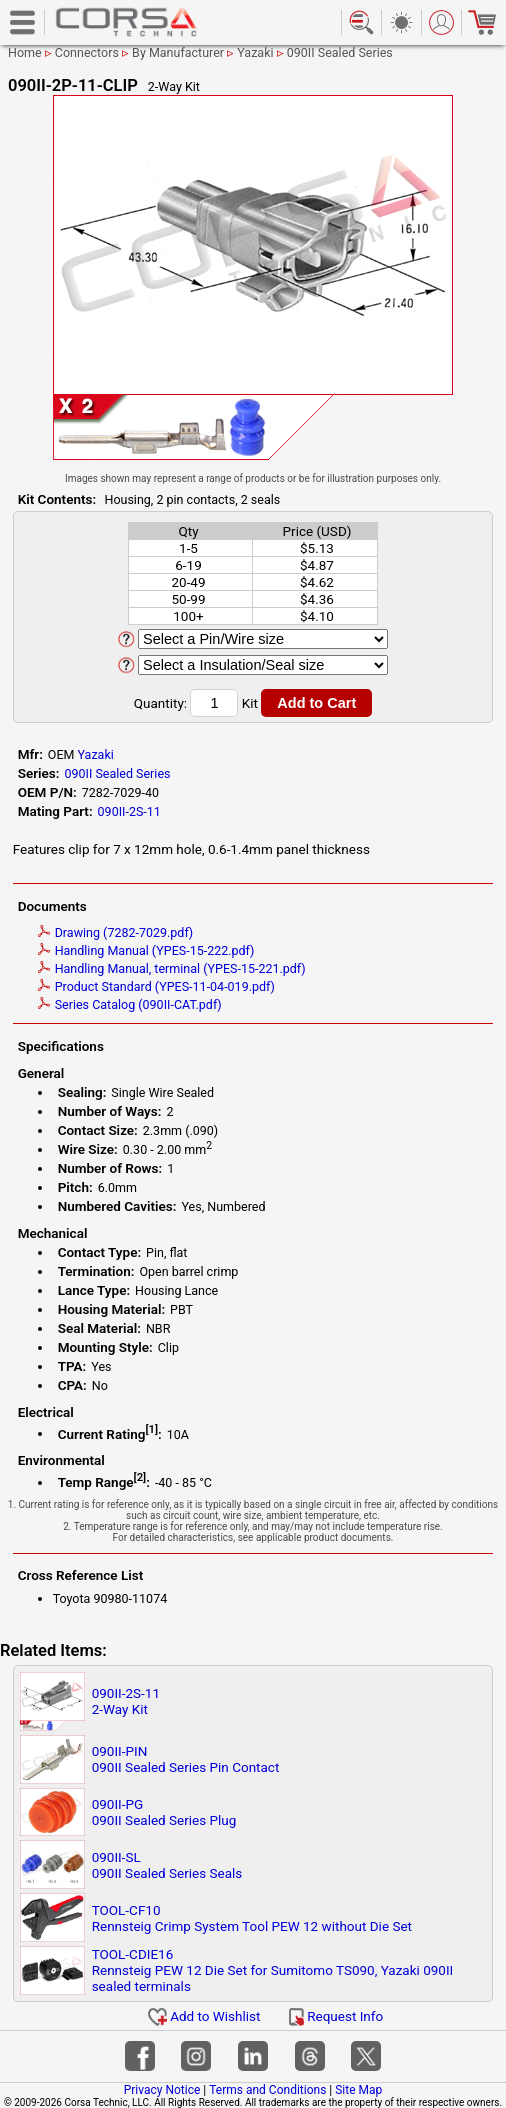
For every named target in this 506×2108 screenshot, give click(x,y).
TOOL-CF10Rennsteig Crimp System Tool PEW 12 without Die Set (252, 1918)
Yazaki (255, 52)
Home (25, 52)
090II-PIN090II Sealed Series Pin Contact (186, 1759)
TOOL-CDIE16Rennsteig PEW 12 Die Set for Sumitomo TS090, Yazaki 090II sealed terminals (273, 1970)
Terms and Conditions (267, 2090)
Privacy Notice (162, 2090)
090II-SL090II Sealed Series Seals (167, 1865)
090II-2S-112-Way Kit (126, 1701)
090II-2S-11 (129, 811)
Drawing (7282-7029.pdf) (116, 932)
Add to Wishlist (204, 2016)
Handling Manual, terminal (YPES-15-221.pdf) (172, 968)
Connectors (87, 52)
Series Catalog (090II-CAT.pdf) (130, 1004)
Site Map (358, 2090)
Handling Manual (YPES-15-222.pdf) (146, 950)
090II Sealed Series (340, 52)
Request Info (336, 2016)
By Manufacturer (178, 52)
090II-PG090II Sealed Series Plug (164, 1812)
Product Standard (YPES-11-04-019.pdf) (156, 986)
